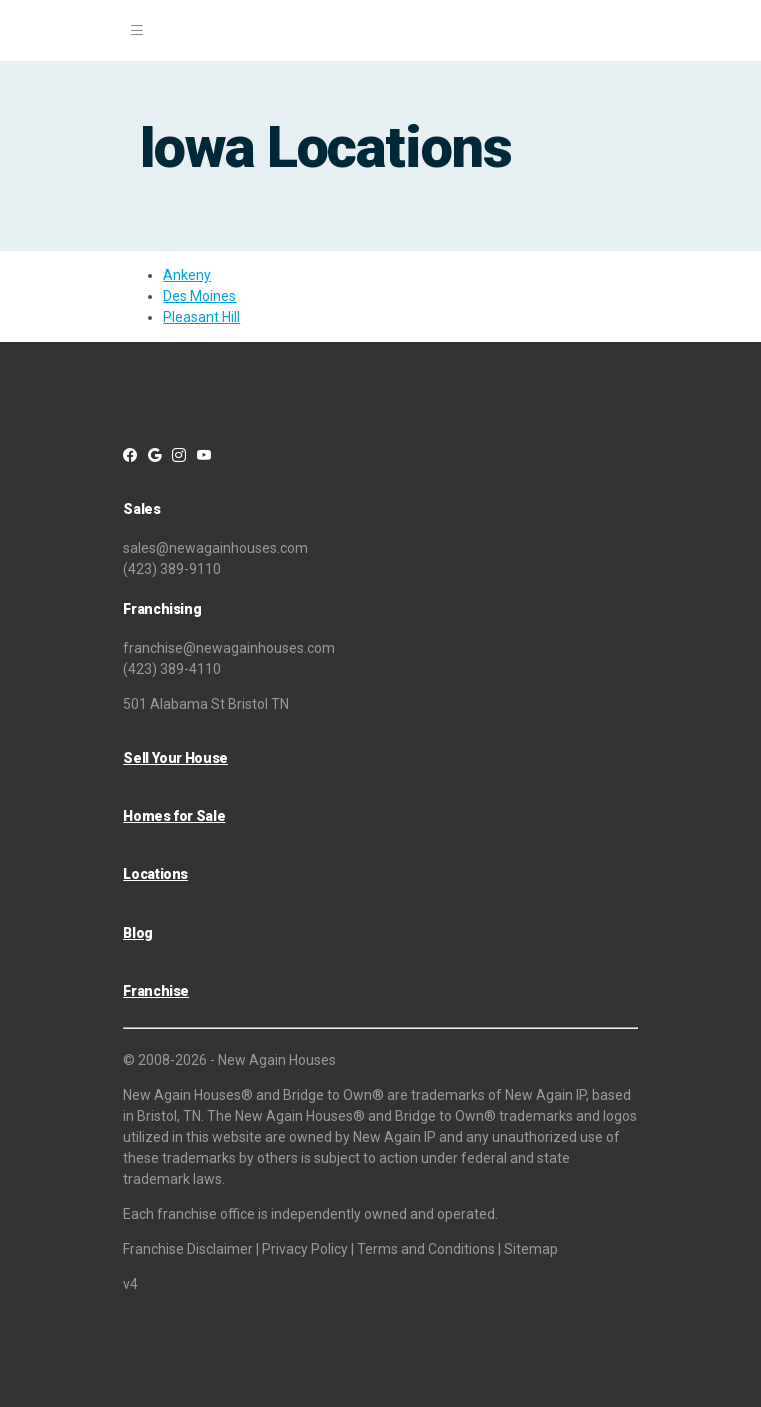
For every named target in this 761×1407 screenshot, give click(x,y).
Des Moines (199, 296)
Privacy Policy (305, 1249)
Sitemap (531, 1249)
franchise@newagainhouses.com (229, 648)
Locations (155, 874)
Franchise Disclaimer (188, 1249)
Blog (138, 933)
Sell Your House (175, 758)
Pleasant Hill (201, 317)
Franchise (156, 991)
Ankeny (187, 275)
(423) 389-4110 (172, 669)
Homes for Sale (174, 816)
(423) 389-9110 (172, 569)
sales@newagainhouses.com (215, 548)
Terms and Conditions (426, 1249)
